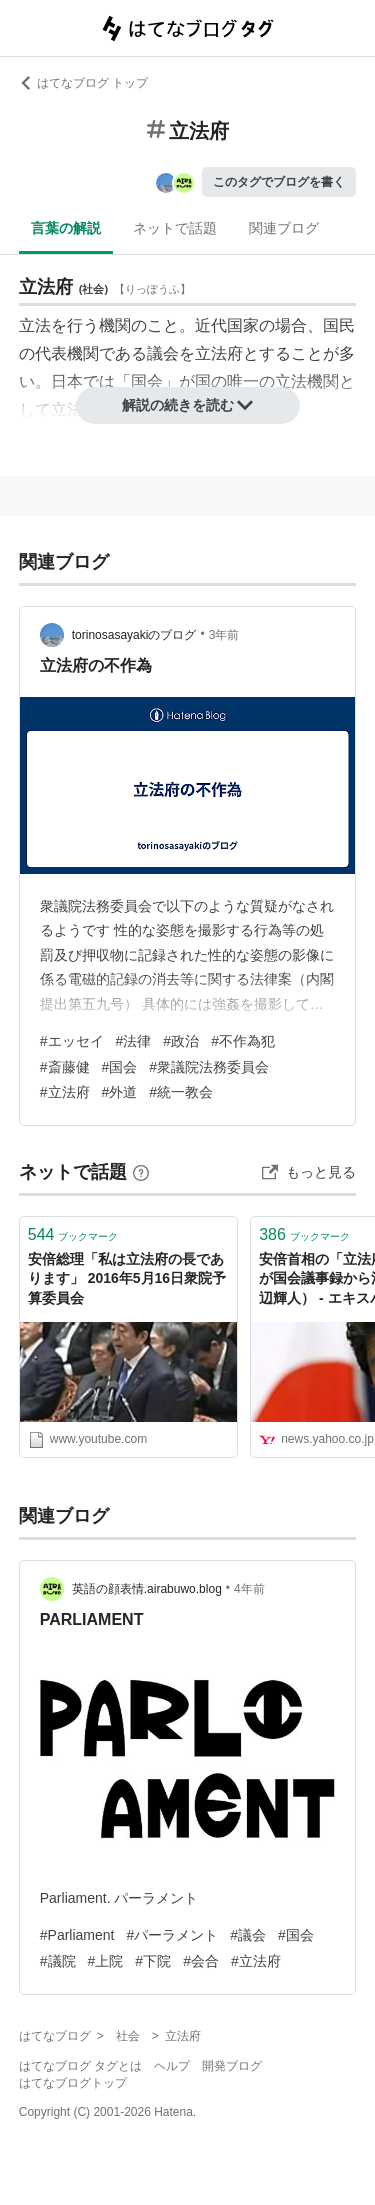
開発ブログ (232, 2066)
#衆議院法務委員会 (209, 1067)
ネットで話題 (175, 228)
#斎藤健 (65, 1067)
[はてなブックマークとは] (141, 1172)
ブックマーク (73, 1234)
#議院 (58, 1961)
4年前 (249, 1589)
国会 (147, 381)
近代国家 (227, 325)
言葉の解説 (66, 228)
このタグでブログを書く (279, 182)
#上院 (106, 1961)
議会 (163, 353)
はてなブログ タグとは (80, 2066)
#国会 (120, 1067)
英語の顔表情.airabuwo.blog (147, 1589)
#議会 (248, 1935)
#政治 (181, 1041)
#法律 (134, 1041)
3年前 (224, 635)
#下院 (153, 1961)
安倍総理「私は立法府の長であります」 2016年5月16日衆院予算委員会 (127, 1278)
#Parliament (77, 1935)
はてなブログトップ (73, 2083)
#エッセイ (72, 1041)
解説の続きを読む (188, 405)
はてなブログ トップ (83, 83)
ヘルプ (172, 2066)
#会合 (201, 1961)
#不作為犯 (243, 1041)
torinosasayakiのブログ (134, 635)
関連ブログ (284, 228)
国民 (339, 325)
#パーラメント (172, 1935)
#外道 (120, 1092)
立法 (35, 325)
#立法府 (65, 1092)
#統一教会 (181, 1092)
